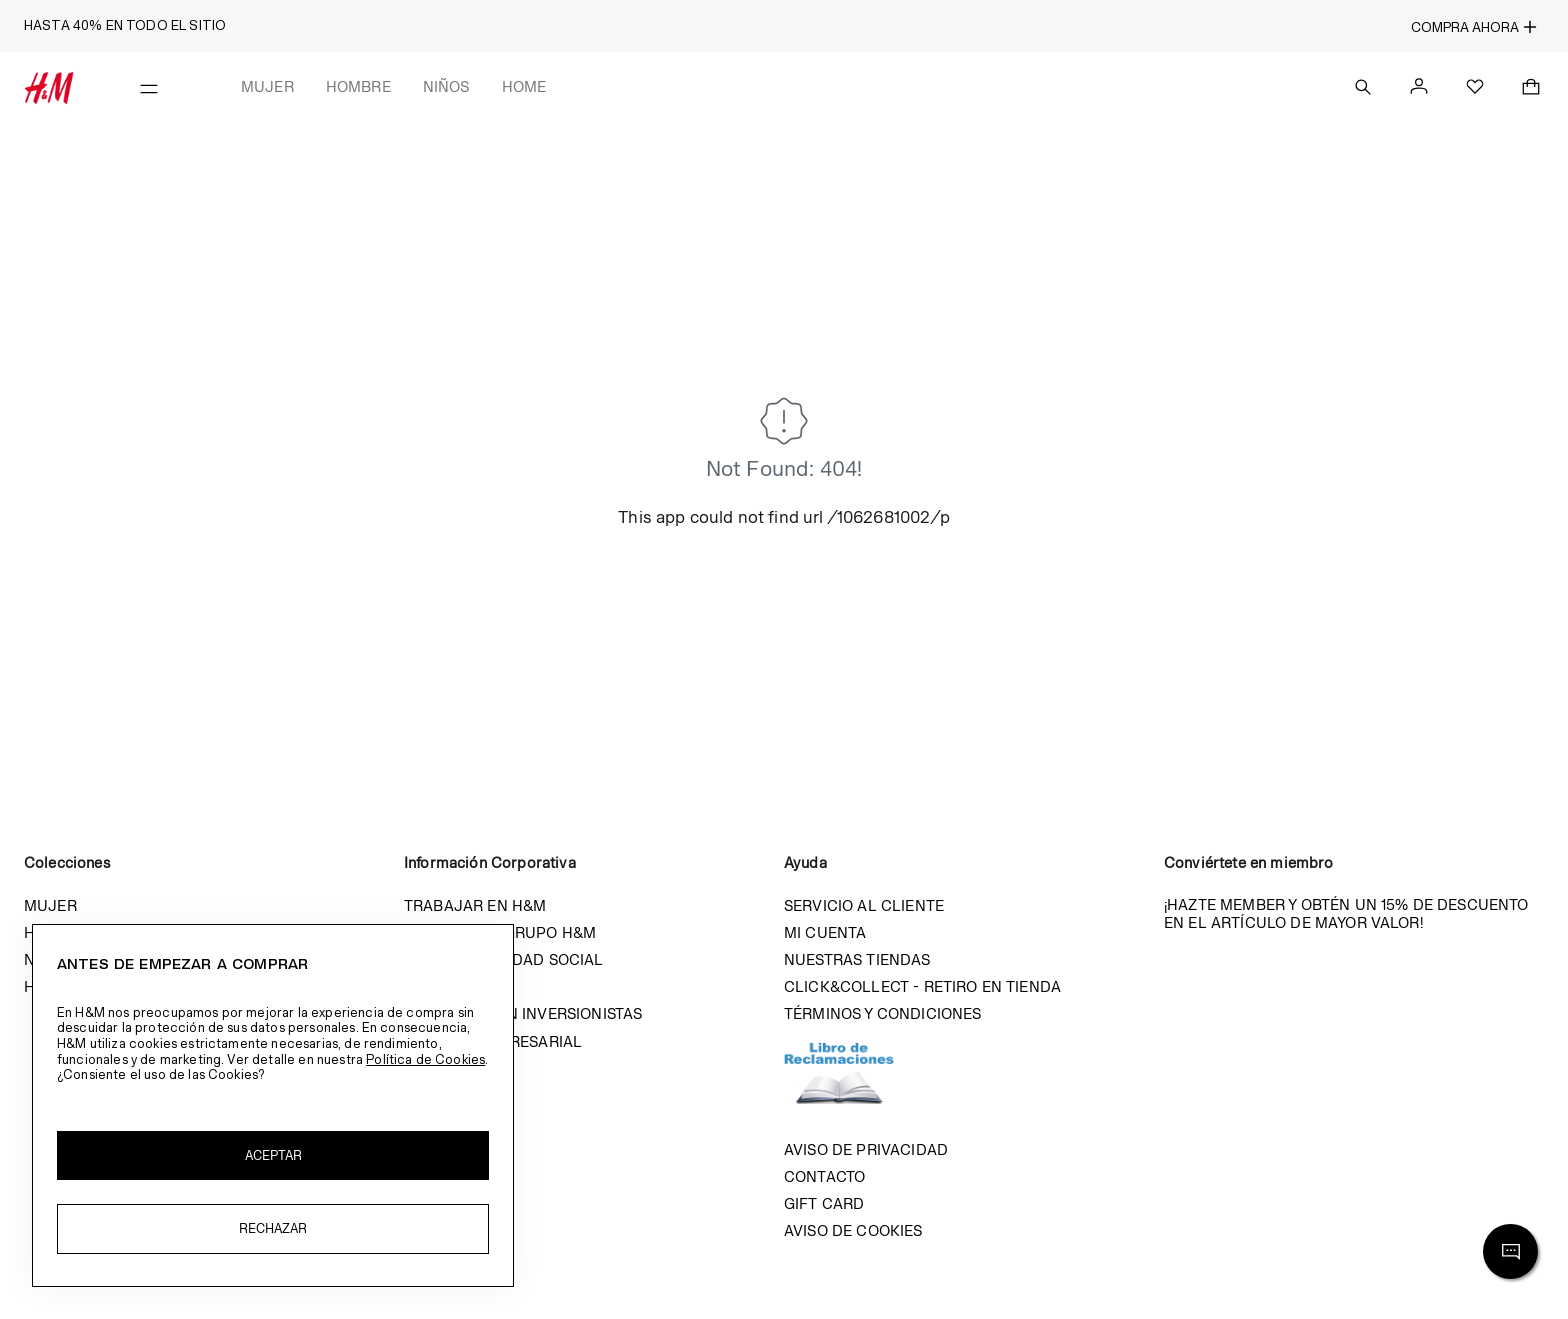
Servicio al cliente (864, 905)
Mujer (267, 86)
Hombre (358, 86)
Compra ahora (1474, 27)
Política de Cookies (425, 1059)
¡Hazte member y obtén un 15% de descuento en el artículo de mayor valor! (1346, 913)
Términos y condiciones (883, 1013)
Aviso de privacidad (866, 1149)
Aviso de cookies (853, 1230)
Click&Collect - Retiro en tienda (922, 986)
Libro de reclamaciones (859, 1082)
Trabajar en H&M (475, 905)
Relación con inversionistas (523, 1013)
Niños (446, 86)
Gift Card (824, 1203)
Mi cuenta (825, 932)
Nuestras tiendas (857, 959)
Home (524, 86)
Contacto (824, 1176)
